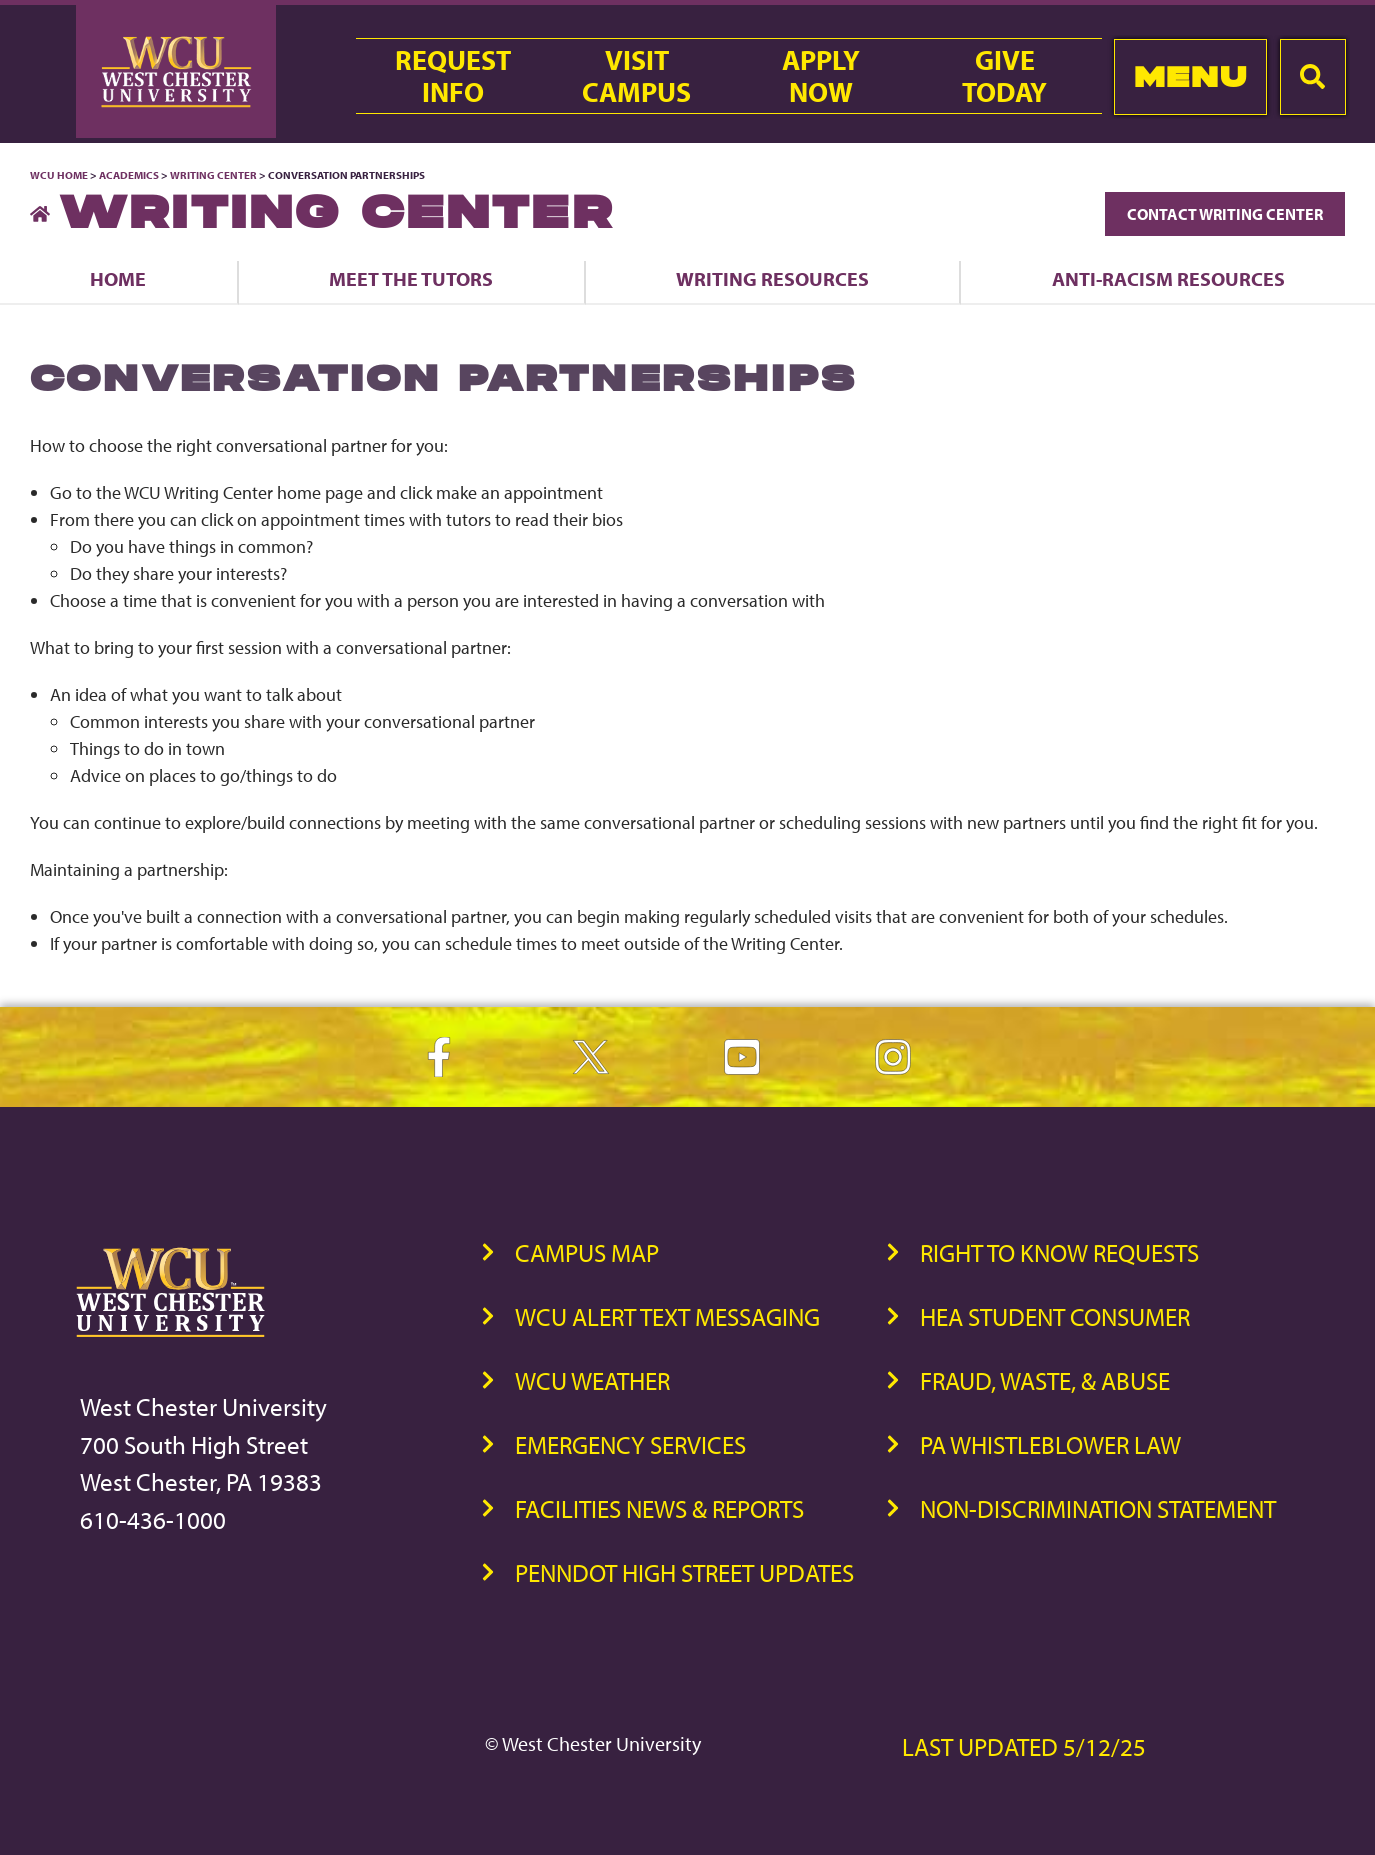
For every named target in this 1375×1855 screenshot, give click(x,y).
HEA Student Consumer (1055, 1316)
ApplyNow (821, 76)
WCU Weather (592, 1380)
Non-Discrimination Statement (1098, 1508)
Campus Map (587, 1252)
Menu (1190, 76)
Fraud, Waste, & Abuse (1045, 1380)
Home (118, 278)
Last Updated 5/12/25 (1024, 1746)
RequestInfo (453, 76)
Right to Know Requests (1059, 1252)
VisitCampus (636, 76)
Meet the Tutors (411, 278)
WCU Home (59, 175)
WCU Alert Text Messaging (667, 1316)
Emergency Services (630, 1444)
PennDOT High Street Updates (684, 1572)
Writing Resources (772, 278)
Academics (129, 175)
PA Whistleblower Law (1050, 1444)
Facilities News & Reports (659, 1508)
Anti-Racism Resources (1168, 278)
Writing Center (213, 175)
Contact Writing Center (1225, 214)
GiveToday (1004, 76)
